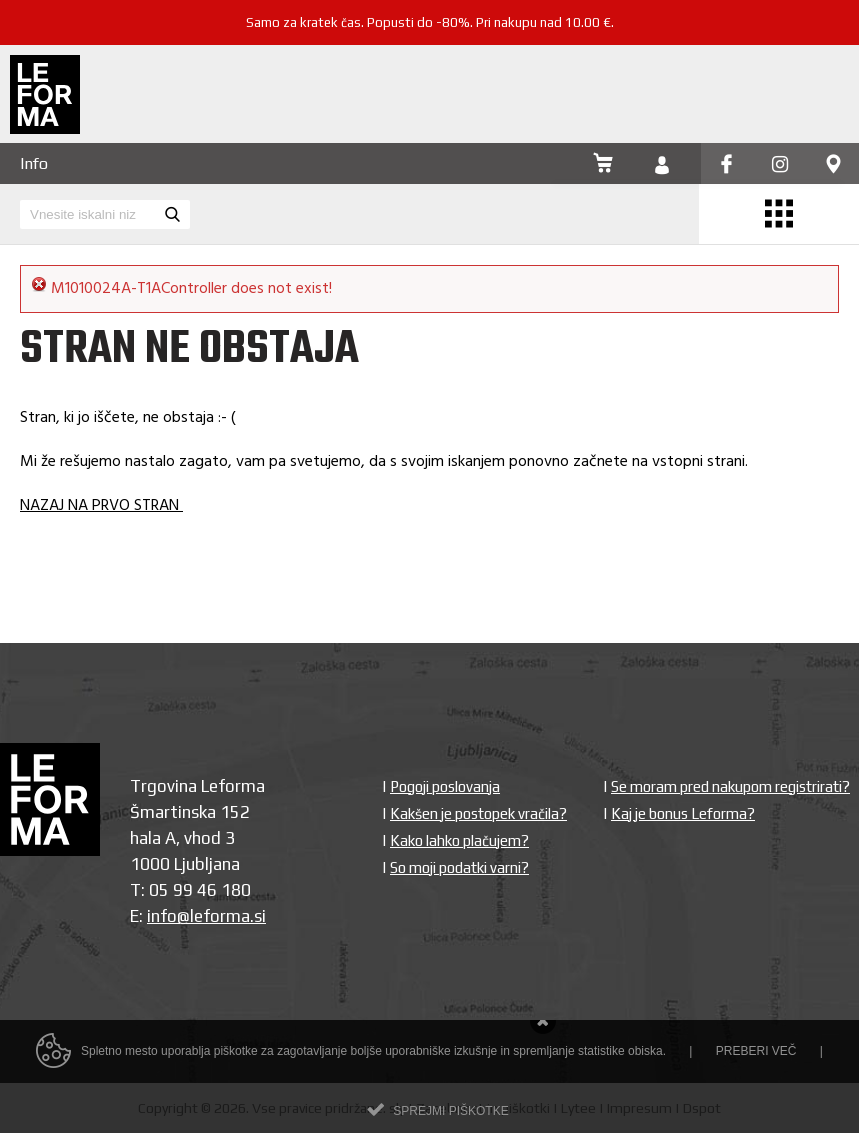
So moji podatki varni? (459, 867)
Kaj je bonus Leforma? (683, 813)
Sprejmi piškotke (450, 1120)
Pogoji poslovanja (445, 786)
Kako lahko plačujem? (459, 840)
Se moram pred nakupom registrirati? (730, 786)
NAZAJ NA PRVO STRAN (101, 506)
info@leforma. (200, 916)
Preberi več (756, 1060)
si (260, 916)
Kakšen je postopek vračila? (478, 813)
